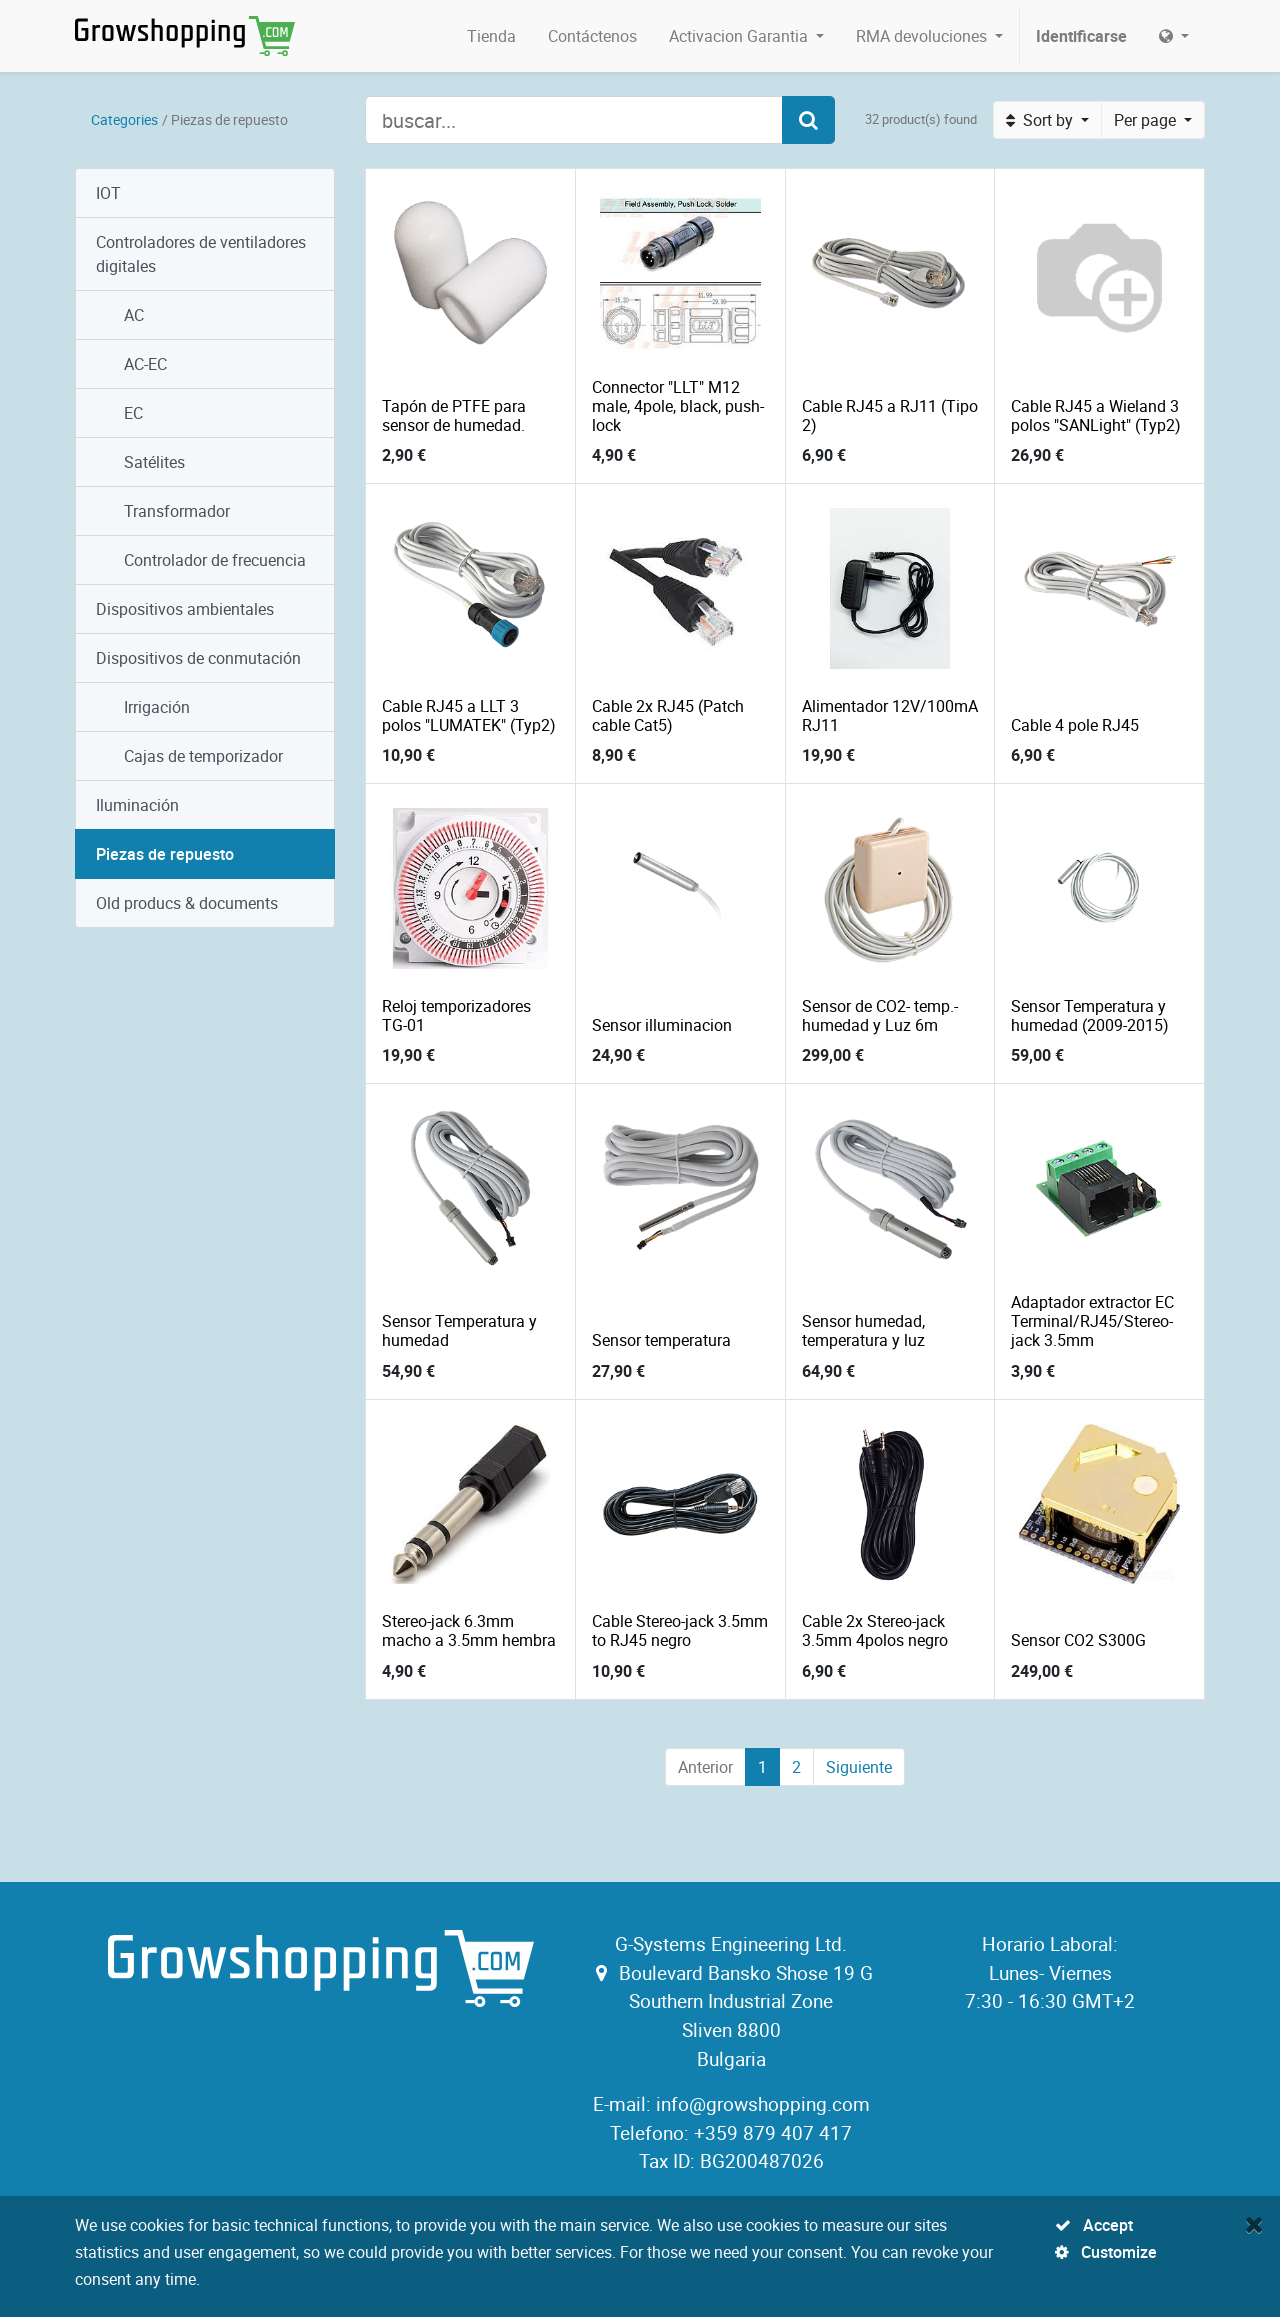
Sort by (1041, 120)
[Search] (808, 120)
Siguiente (859, 1767)
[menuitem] (491, 36)
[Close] (1254, 2224)
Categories (124, 119)
